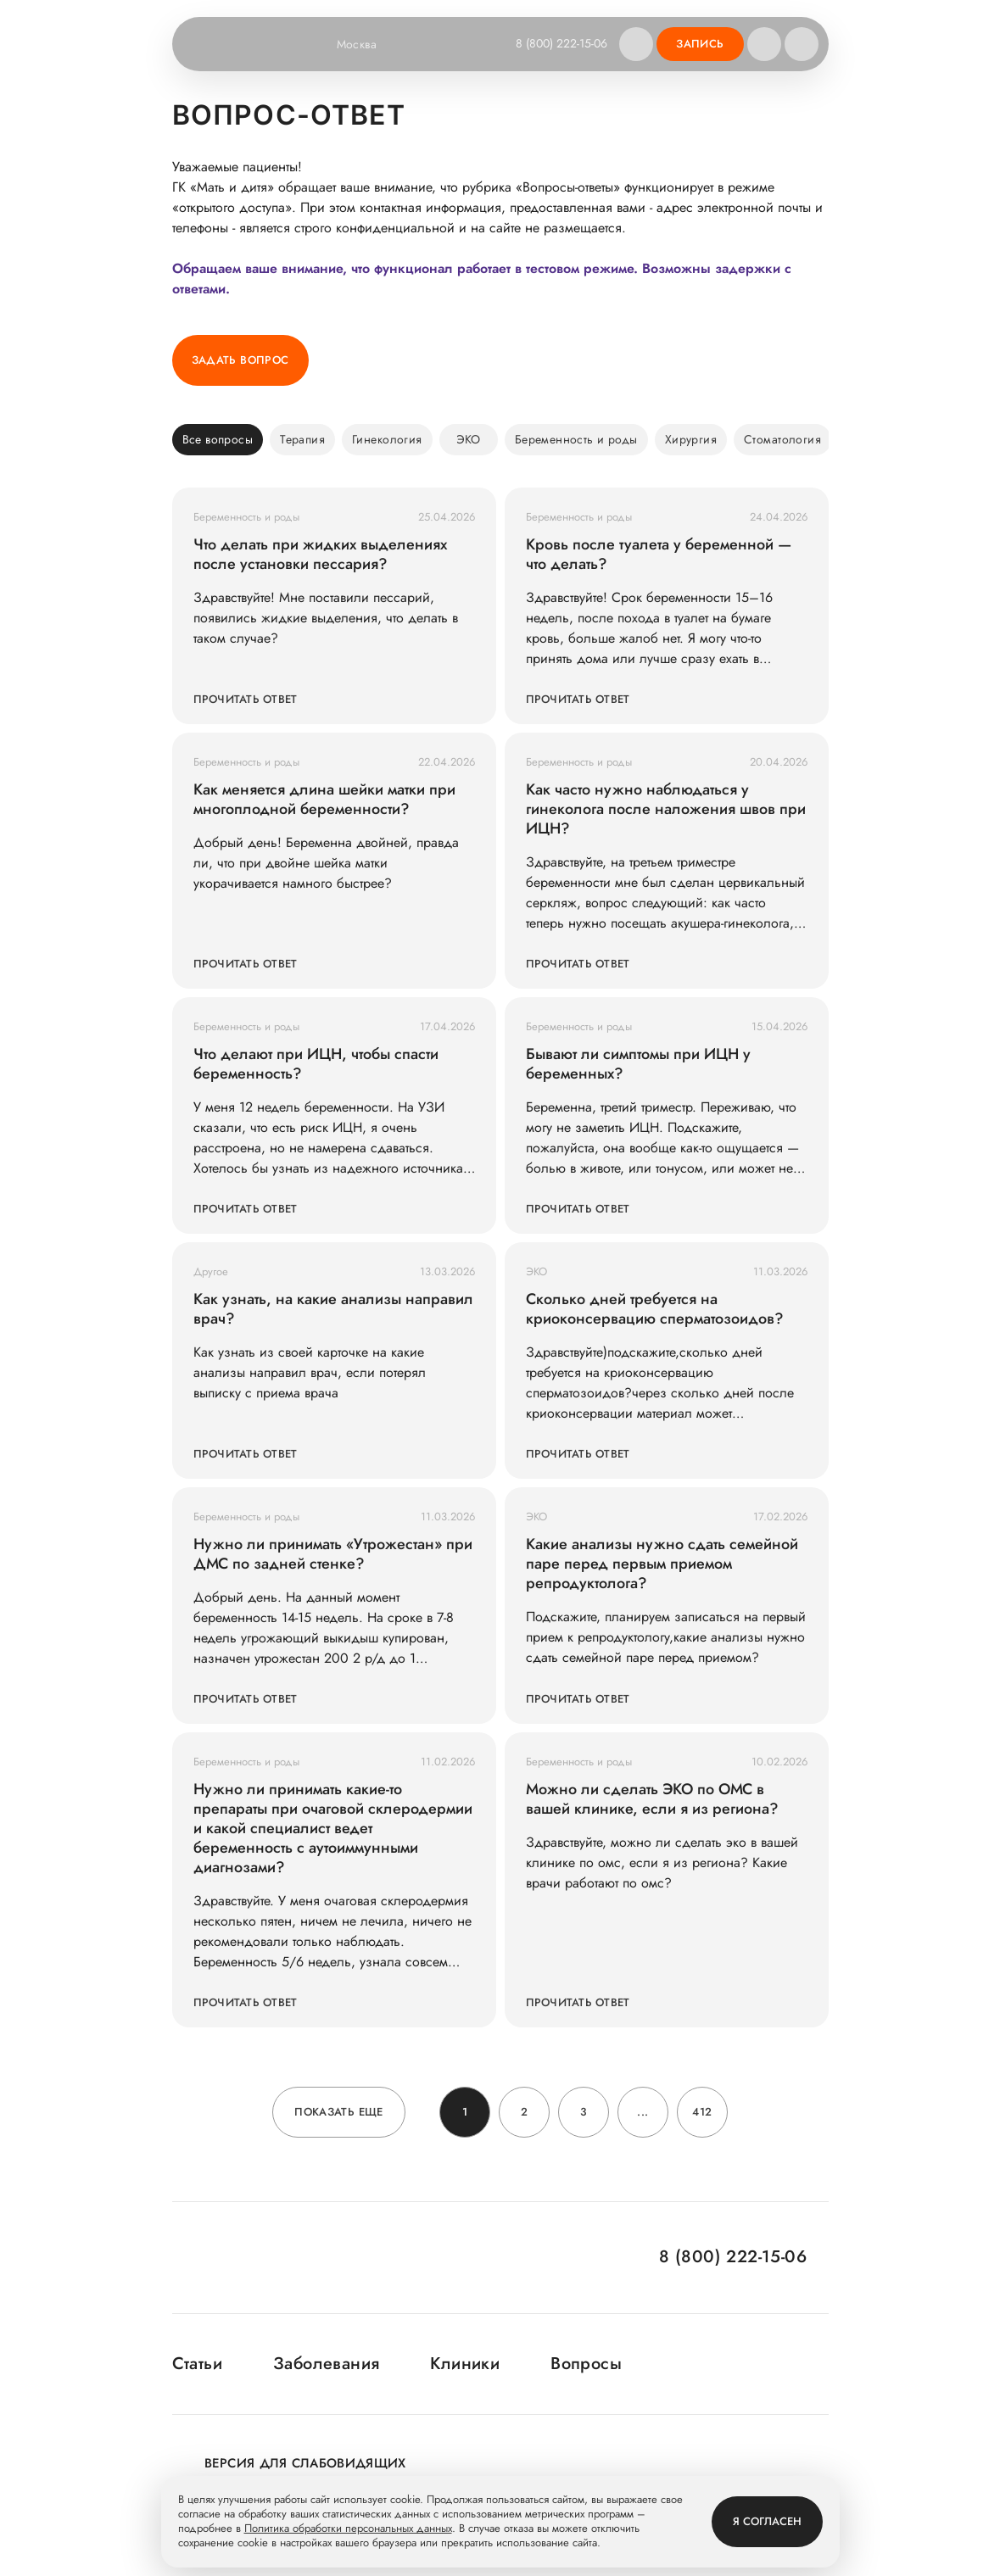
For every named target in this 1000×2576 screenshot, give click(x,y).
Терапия (302, 439)
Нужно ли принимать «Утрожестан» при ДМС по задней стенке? (332, 1554)
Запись (699, 44)
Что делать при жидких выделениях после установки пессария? (320, 554)
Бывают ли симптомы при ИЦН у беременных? (638, 1064)
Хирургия (691, 439)
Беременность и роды (576, 439)
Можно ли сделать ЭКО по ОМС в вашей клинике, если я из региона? (652, 1799)
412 (702, 2112)
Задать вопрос (240, 360)
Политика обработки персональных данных (348, 2529)
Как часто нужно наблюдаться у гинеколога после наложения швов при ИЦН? (666, 809)
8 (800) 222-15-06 (561, 43)
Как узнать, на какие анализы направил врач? (333, 1309)
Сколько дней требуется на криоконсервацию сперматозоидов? (655, 1309)
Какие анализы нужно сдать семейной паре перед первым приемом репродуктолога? (662, 1564)
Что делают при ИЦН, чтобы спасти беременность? (316, 1064)
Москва (368, 44)
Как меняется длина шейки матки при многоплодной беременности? (324, 799)
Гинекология (387, 439)
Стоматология (782, 439)
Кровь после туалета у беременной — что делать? (658, 554)
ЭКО (468, 439)
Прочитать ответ (245, 699)
